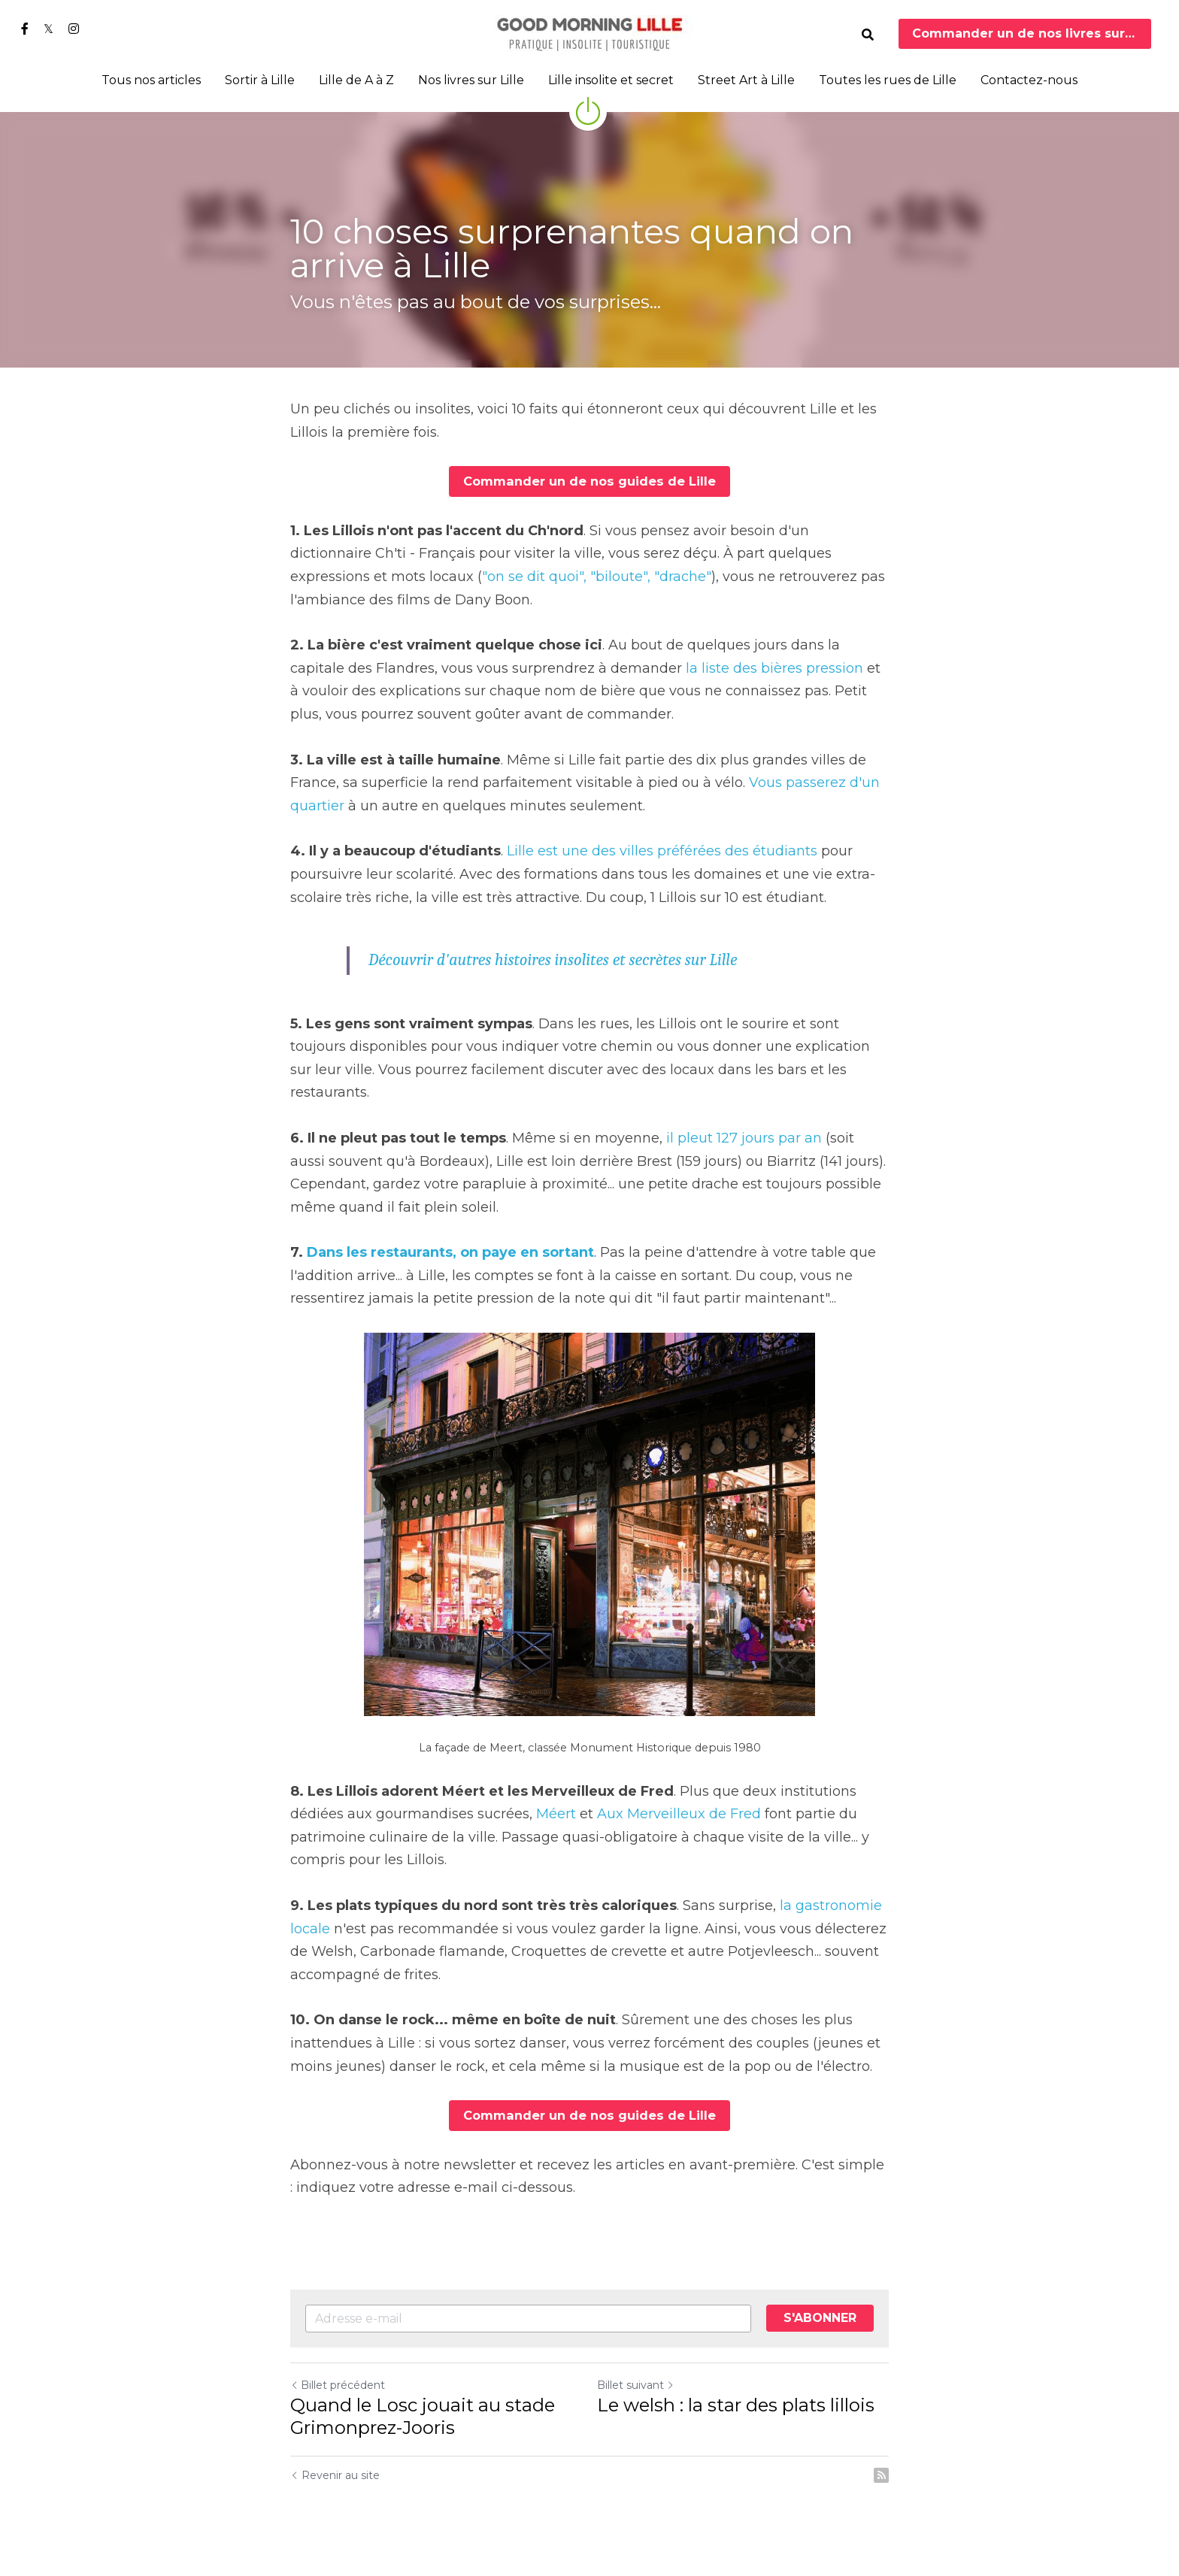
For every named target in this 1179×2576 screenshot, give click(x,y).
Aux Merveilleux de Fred (679, 1814)
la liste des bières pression (774, 667)
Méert (556, 1814)
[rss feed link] (881, 2474)
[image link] (589, 32)
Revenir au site (335, 2474)
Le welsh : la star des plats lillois (735, 2404)
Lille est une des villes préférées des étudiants (662, 851)
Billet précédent (337, 2384)
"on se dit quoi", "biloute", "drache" (596, 576)
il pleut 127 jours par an (744, 1137)
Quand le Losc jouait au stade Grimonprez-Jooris (422, 2415)
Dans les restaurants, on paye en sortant (450, 1252)
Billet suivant (635, 2384)
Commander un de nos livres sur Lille (1032, 33)
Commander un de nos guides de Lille (590, 481)
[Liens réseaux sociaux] (25, 29)
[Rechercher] (868, 35)
